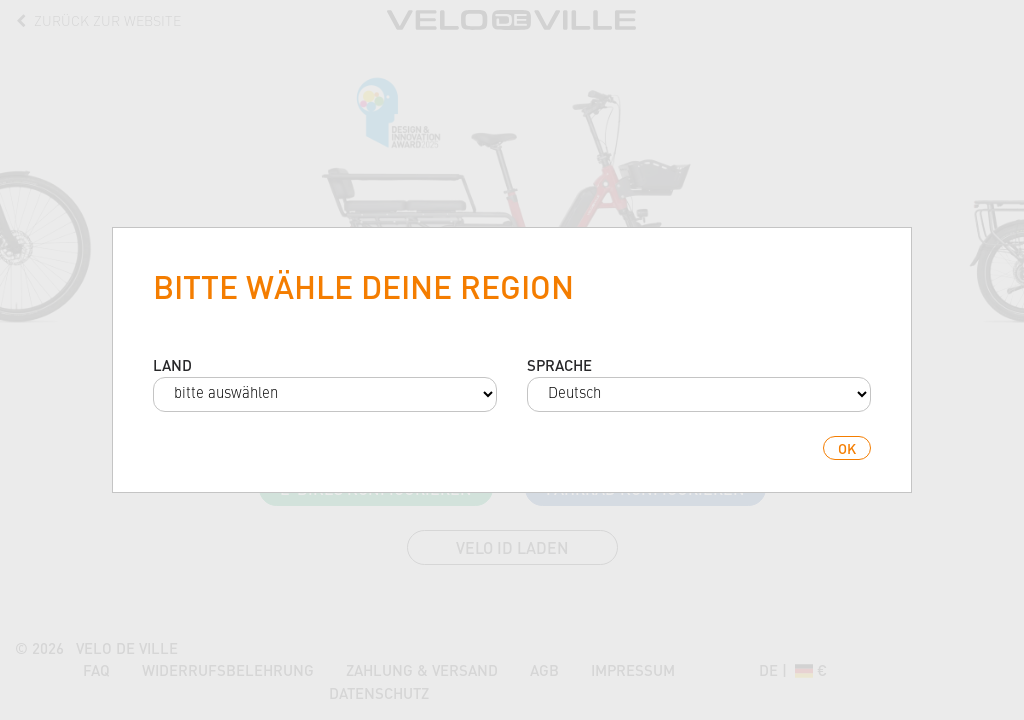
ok (847, 448)
